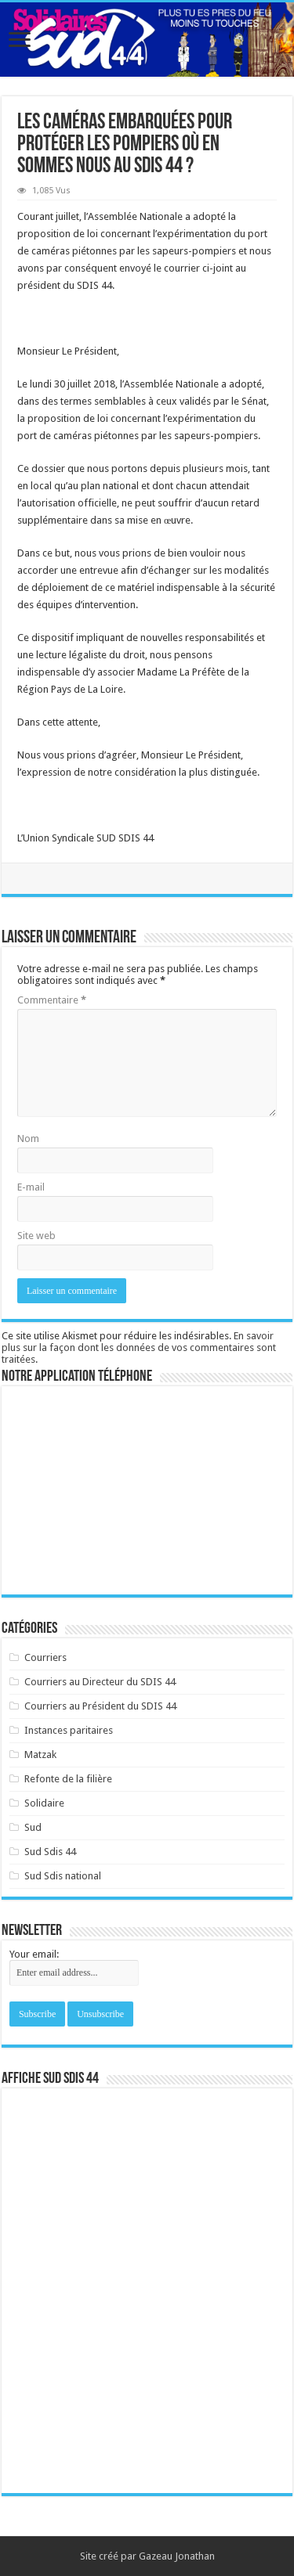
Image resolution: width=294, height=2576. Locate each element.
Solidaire (44, 1803)
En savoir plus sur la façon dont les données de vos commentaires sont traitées (139, 1347)
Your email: (34, 1954)
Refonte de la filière (68, 1779)
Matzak (40, 1754)
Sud (33, 1827)
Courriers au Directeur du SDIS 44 (100, 1682)
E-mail (31, 1187)
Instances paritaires (68, 1730)
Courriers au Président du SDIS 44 (100, 1706)
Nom (28, 1138)
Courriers (45, 1657)
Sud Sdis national (62, 1876)
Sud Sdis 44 (50, 1851)
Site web (36, 1235)
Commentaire (51, 1000)
